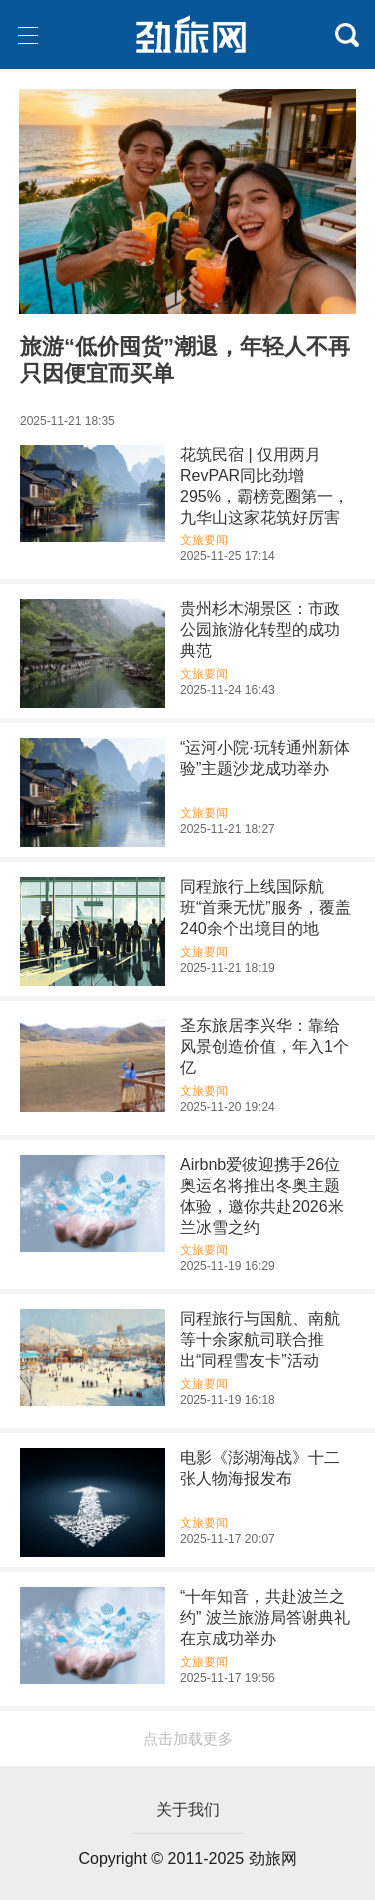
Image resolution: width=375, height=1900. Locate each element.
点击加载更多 (188, 1738)
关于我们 (188, 1809)
